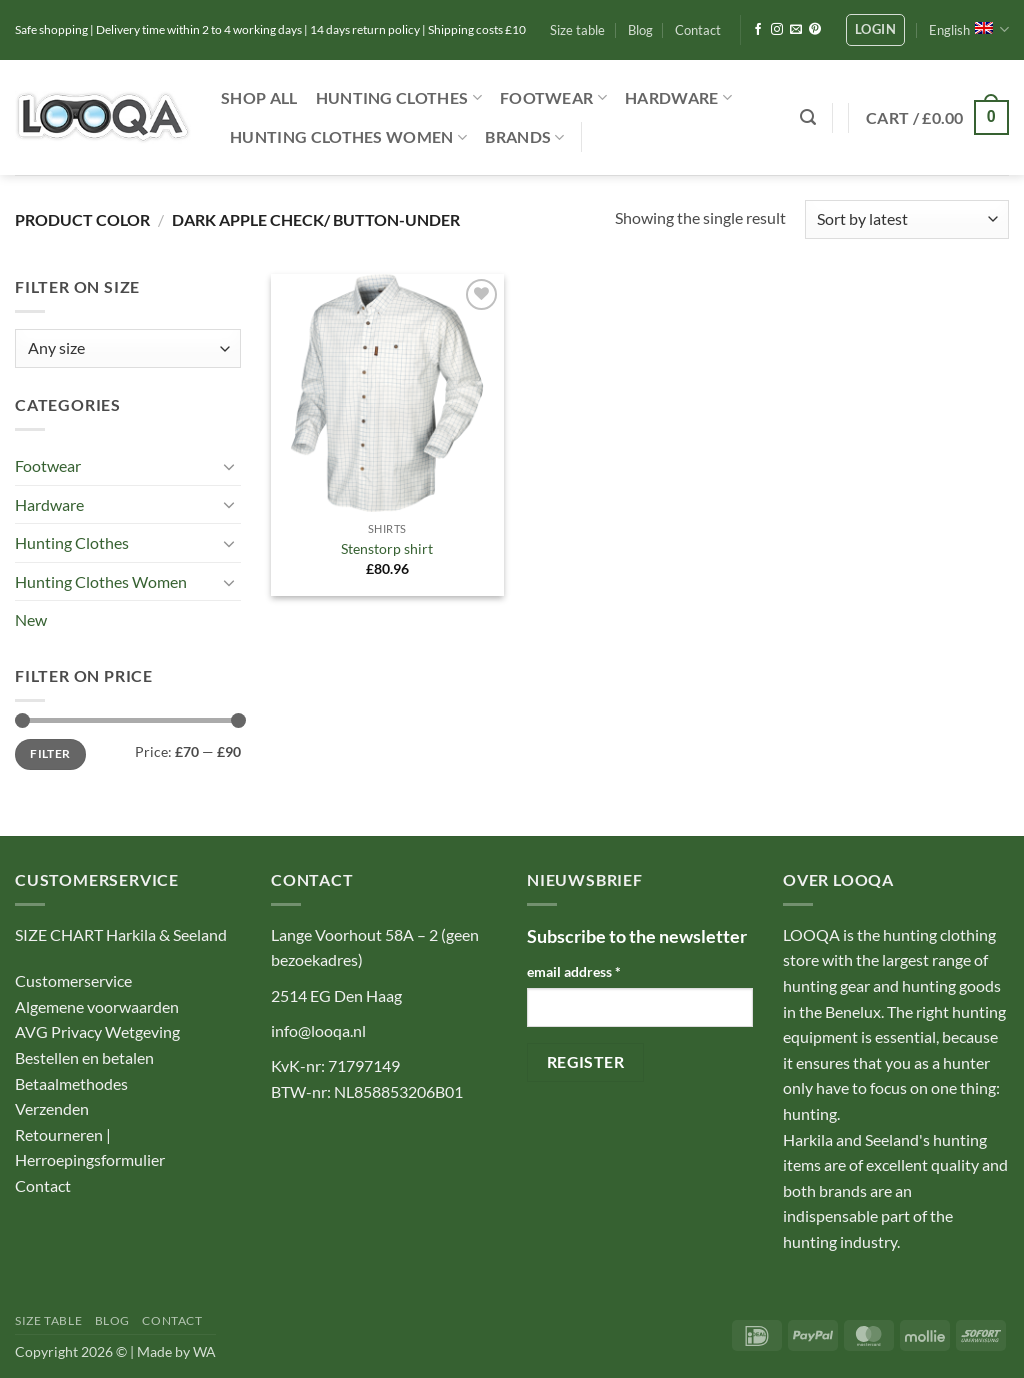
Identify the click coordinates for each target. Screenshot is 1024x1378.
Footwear (553, 98)
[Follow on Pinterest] (815, 30)
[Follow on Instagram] (777, 30)
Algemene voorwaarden (97, 1006)
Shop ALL (259, 97)
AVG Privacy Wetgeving (97, 1031)
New (31, 619)
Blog (640, 30)
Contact (698, 30)
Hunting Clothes (399, 98)
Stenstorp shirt (387, 548)
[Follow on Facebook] (758, 30)
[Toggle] (229, 466)
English (969, 29)
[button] (875, 30)
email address (574, 971)
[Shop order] (907, 219)
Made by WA (176, 1351)
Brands (524, 137)
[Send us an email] (796, 30)
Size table (577, 30)
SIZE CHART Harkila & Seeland (121, 934)
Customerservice (73, 980)
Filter (50, 753)
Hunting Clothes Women (348, 137)
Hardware (678, 98)
